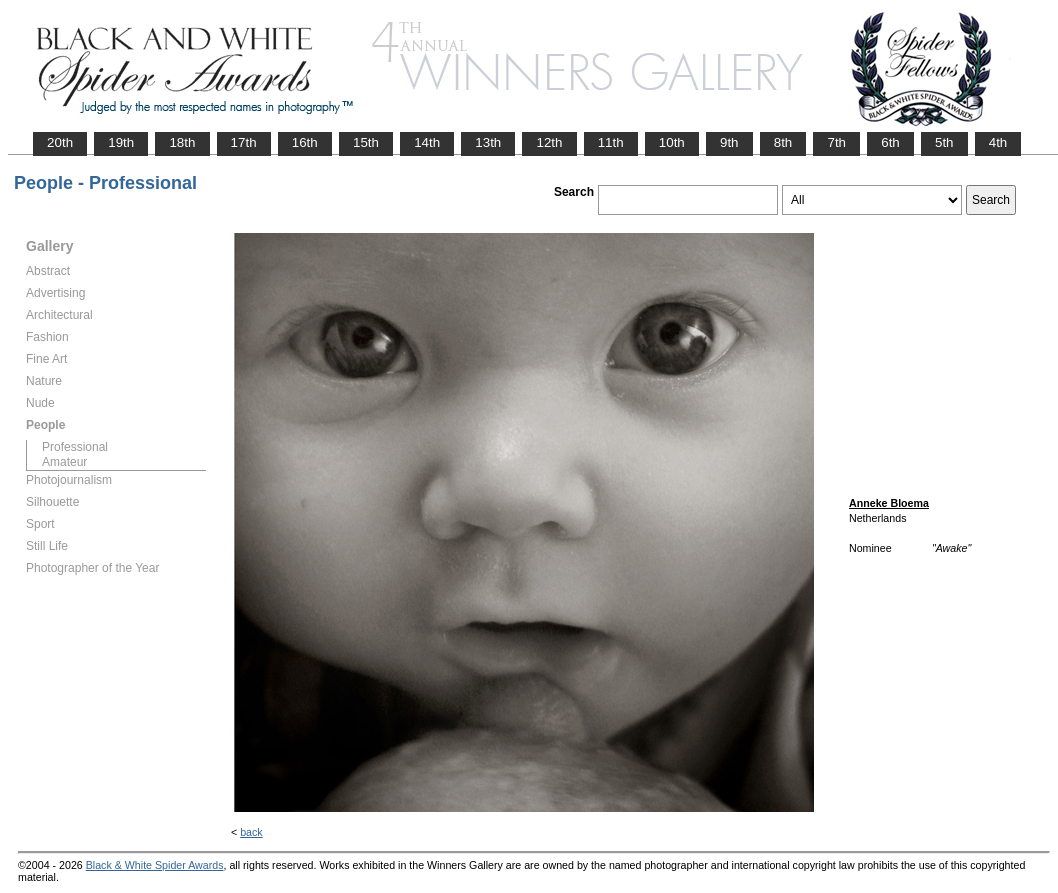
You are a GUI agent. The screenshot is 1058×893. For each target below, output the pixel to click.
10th (672, 142)
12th (549, 142)
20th (60, 142)
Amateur (64, 462)
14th (427, 142)
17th (244, 142)
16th (305, 142)
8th (783, 142)
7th (836, 142)
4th (998, 142)
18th (182, 142)
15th (366, 142)
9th (729, 142)
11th (611, 142)
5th (944, 142)
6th (890, 142)
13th (488, 142)
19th (121, 142)
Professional (75, 447)
